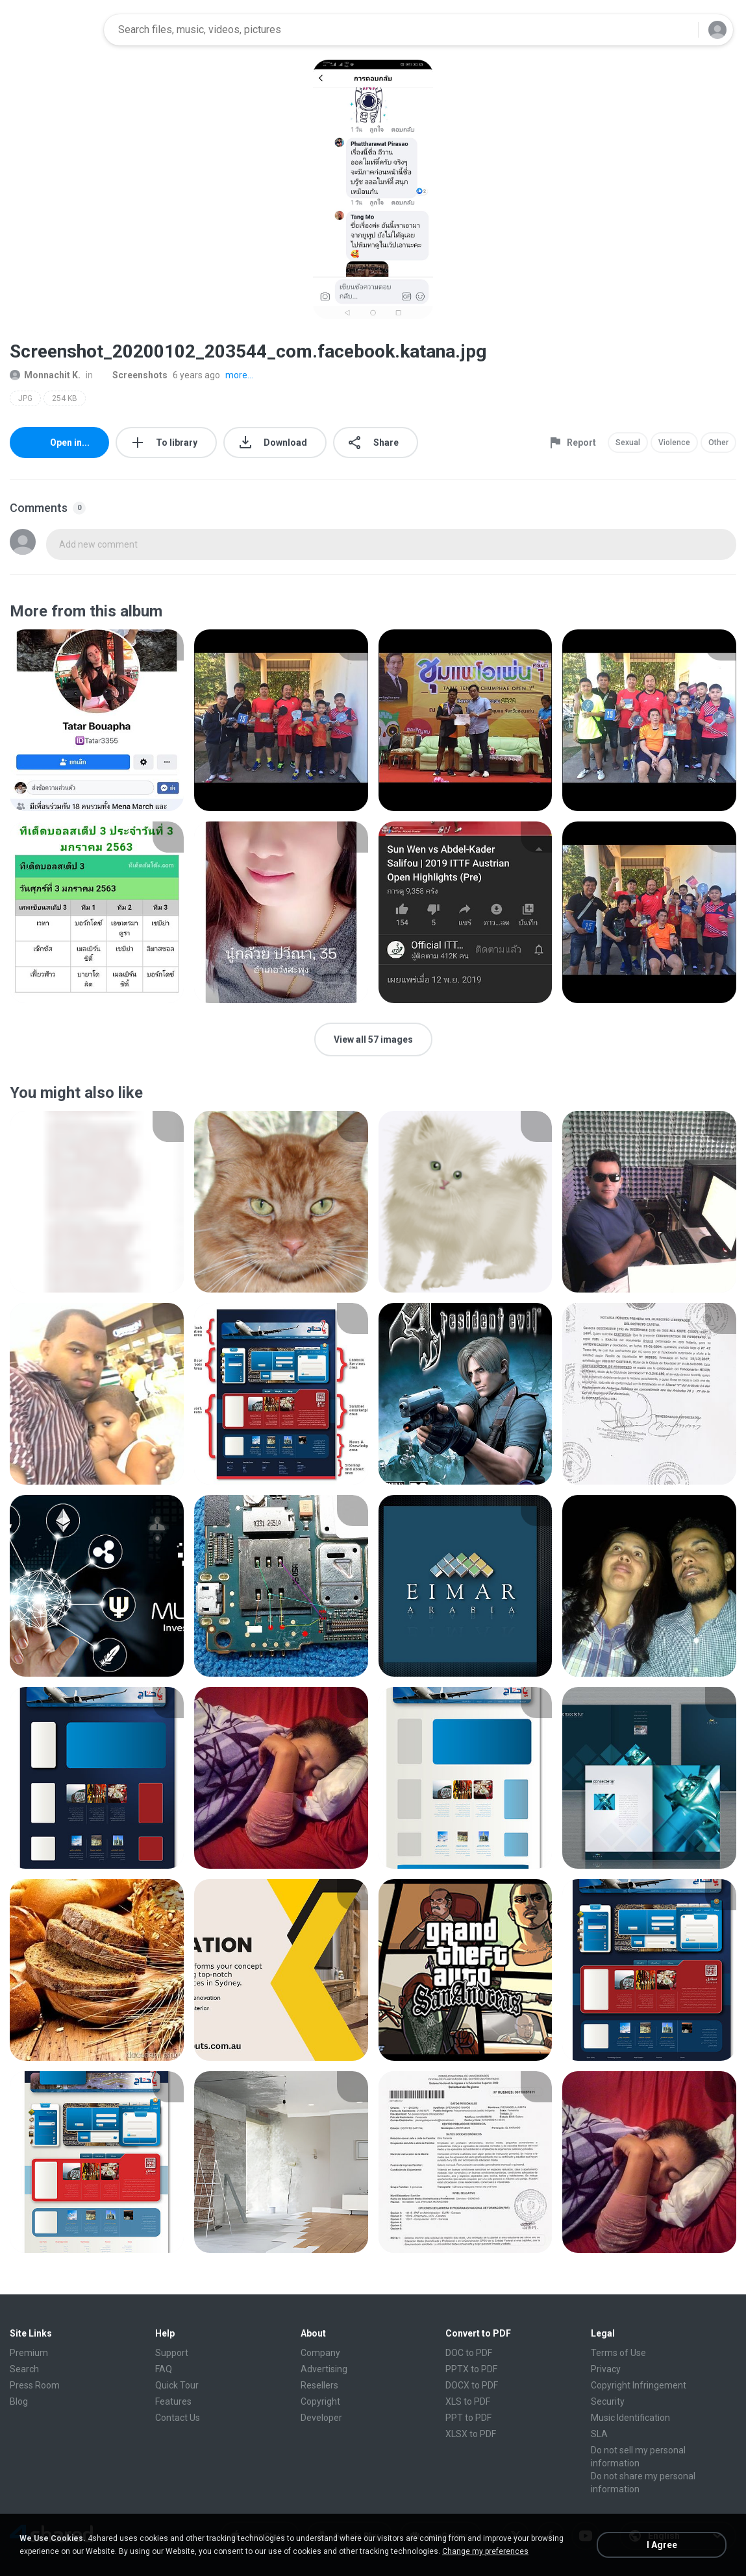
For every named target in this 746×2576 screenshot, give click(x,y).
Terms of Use (618, 2353)
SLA (599, 2434)
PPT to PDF (468, 2417)
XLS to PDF (467, 2401)
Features (173, 2401)
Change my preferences (485, 2551)
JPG (25, 398)
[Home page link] (52, 30)
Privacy (606, 2369)
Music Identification (630, 2417)
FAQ (163, 2369)
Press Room (35, 2385)
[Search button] (680, 29)
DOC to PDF (468, 2353)
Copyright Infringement (638, 2385)
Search (24, 2369)
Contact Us (177, 2417)
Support (171, 2353)
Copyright (320, 2401)
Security (608, 2401)
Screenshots (133, 375)
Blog (19, 2401)
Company (320, 2353)
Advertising (324, 2369)
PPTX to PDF (471, 2369)
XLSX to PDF (470, 2434)
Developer (321, 2417)
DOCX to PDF (471, 2385)
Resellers (319, 2385)
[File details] (97, 720)
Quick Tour (177, 2385)
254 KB (64, 398)
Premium (29, 2353)
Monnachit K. (45, 375)
